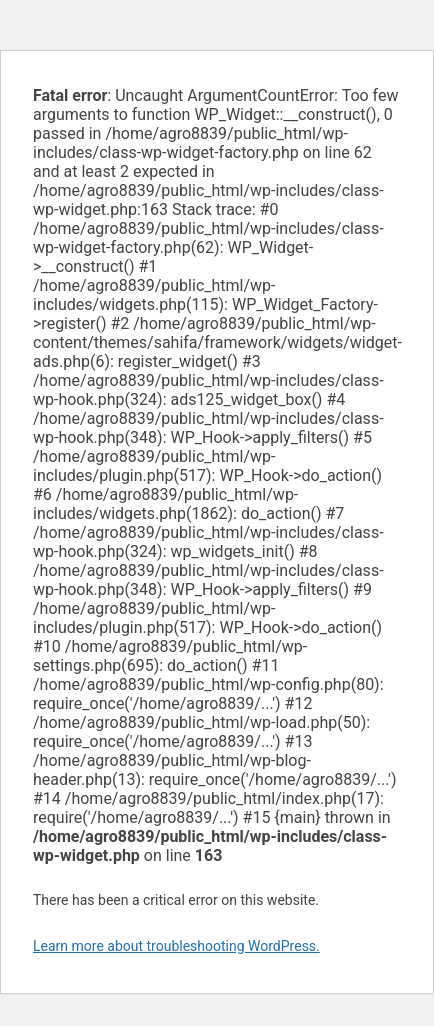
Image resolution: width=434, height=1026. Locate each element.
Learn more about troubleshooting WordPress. (176, 946)
